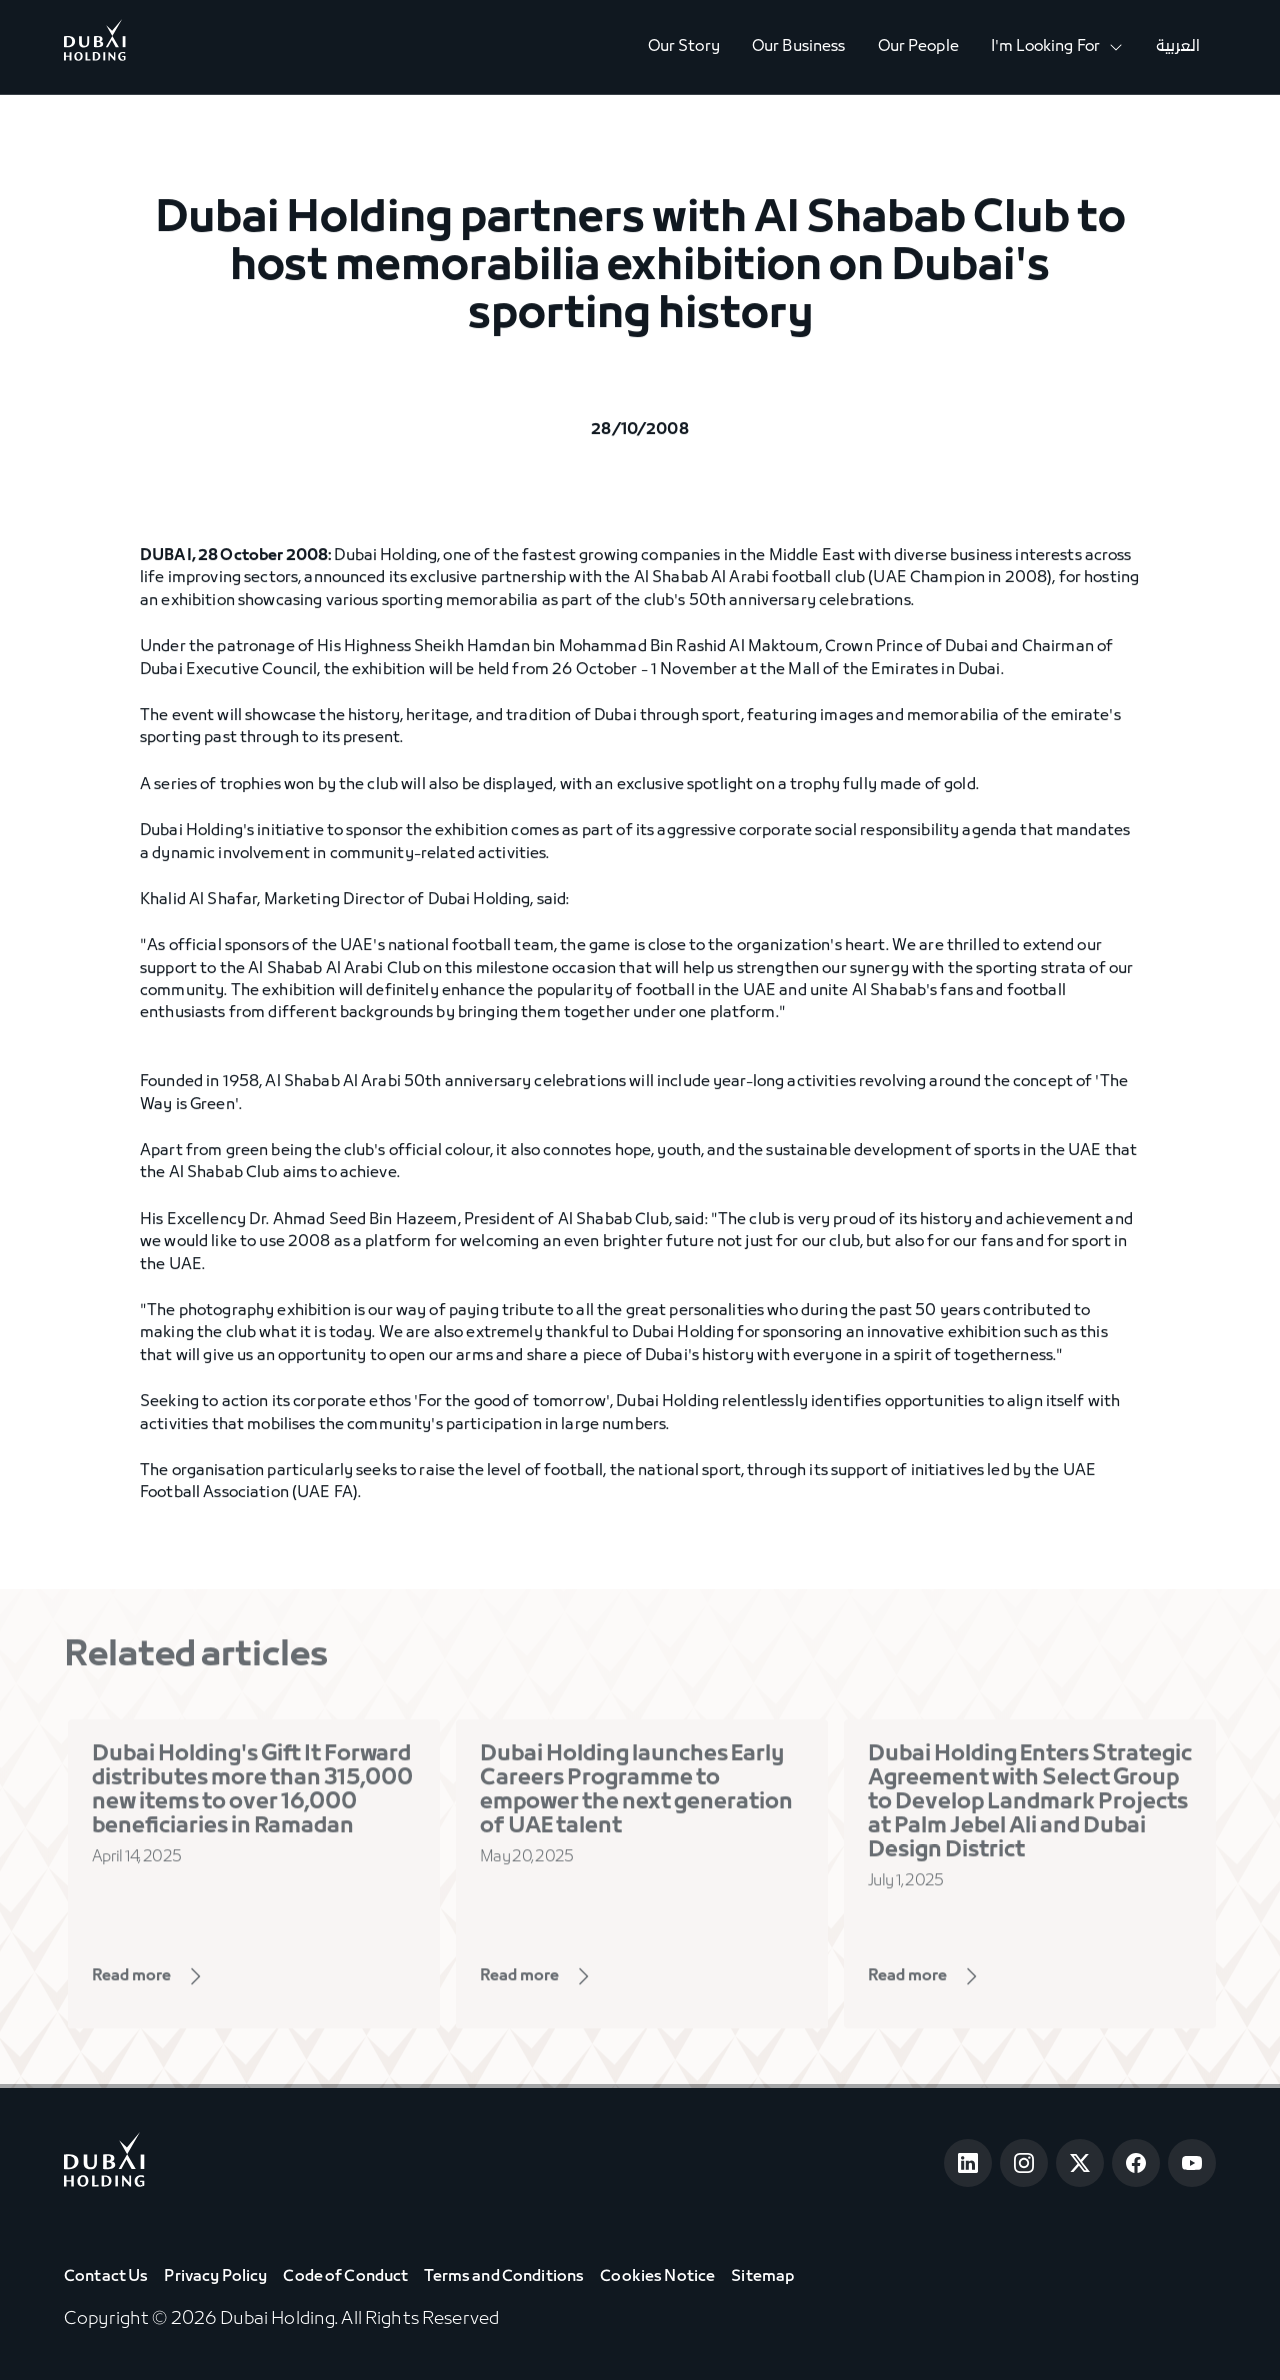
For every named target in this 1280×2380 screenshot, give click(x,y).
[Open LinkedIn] (968, 2163)
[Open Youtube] (1192, 2163)
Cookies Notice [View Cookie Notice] (657, 2277)
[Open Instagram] (1024, 2163)
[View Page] (177, 1982)
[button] (1057, 47)
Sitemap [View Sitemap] (762, 2277)
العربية (1178, 47)
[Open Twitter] (1080, 2163)
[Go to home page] (104, 2163)
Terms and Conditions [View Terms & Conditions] (504, 2277)
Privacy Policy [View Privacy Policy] (215, 2277)
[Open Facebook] (1136, 2163)
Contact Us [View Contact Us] (106, 2277)
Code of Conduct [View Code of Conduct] (345, 2277)
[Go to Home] (95, 47)
